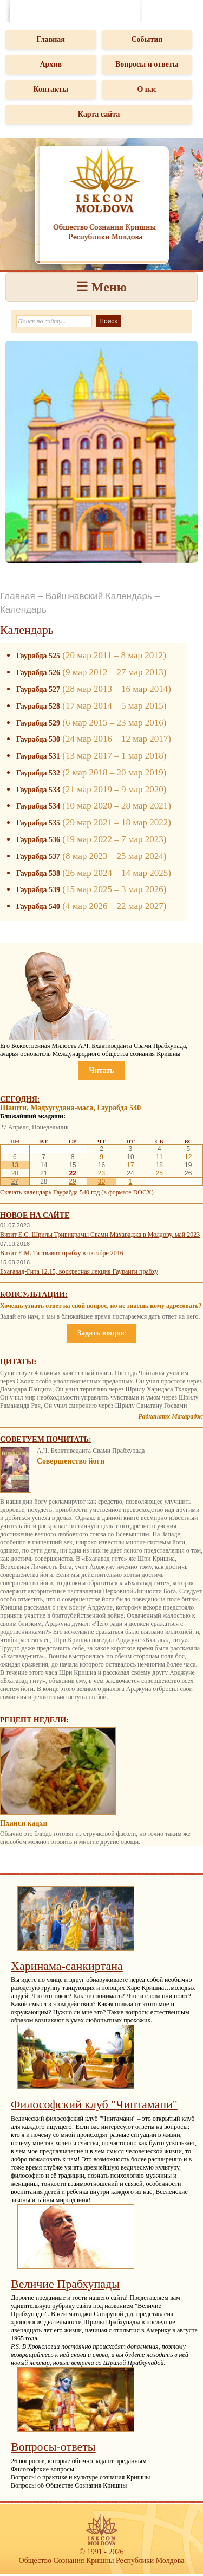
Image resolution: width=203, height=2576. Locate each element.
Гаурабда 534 (38, 806)
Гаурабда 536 (38, 840)
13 (14, 1165)
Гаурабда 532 (38, 773)
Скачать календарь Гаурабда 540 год (50, 1192)
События (146, 39)
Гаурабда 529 (38, 723)
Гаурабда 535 (38, 823)
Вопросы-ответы (53, 2446)
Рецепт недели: (34, 1720)
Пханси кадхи (24, 1823)
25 (159, 1173)
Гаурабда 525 (38, 656)
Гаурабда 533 (38, 790)
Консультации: (34, 1294)
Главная (51, 39)
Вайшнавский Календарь (98, 596)
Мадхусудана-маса (61, 1108)
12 (188, 1157)
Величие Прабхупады (65, 2284)
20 (14, 1173)
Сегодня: (20, 1099)
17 (130, 1165)
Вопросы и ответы (147, 64)
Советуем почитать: (45, 1439)
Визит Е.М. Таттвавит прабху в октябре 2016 (61, 1253)
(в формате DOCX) (127, 1192)
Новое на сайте (34, 1215)
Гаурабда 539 (38, 890)
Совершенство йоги (70, 1461)
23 (101, 1173)
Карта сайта (99, 114)
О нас (146, 89)
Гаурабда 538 (38, 873)
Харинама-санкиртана (67, 1966)
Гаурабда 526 (38, 673)
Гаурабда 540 (38, 906)
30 (101, 1181)
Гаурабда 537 (38, 857)
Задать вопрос (101, 1333)
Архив (51, 64)
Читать (101, 1070)
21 (43, 1173)
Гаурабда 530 (38, 739)
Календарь (23, 610)
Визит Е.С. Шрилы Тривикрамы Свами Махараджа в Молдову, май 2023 (100, 1234)
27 (14, 1181)
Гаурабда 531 (38, 756)
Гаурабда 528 (38, 706)
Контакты (51, 89)
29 (72, 1181)
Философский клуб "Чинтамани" (94, 2104)
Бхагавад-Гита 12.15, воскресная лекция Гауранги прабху (79, 1271)
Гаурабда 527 (38, 689)
